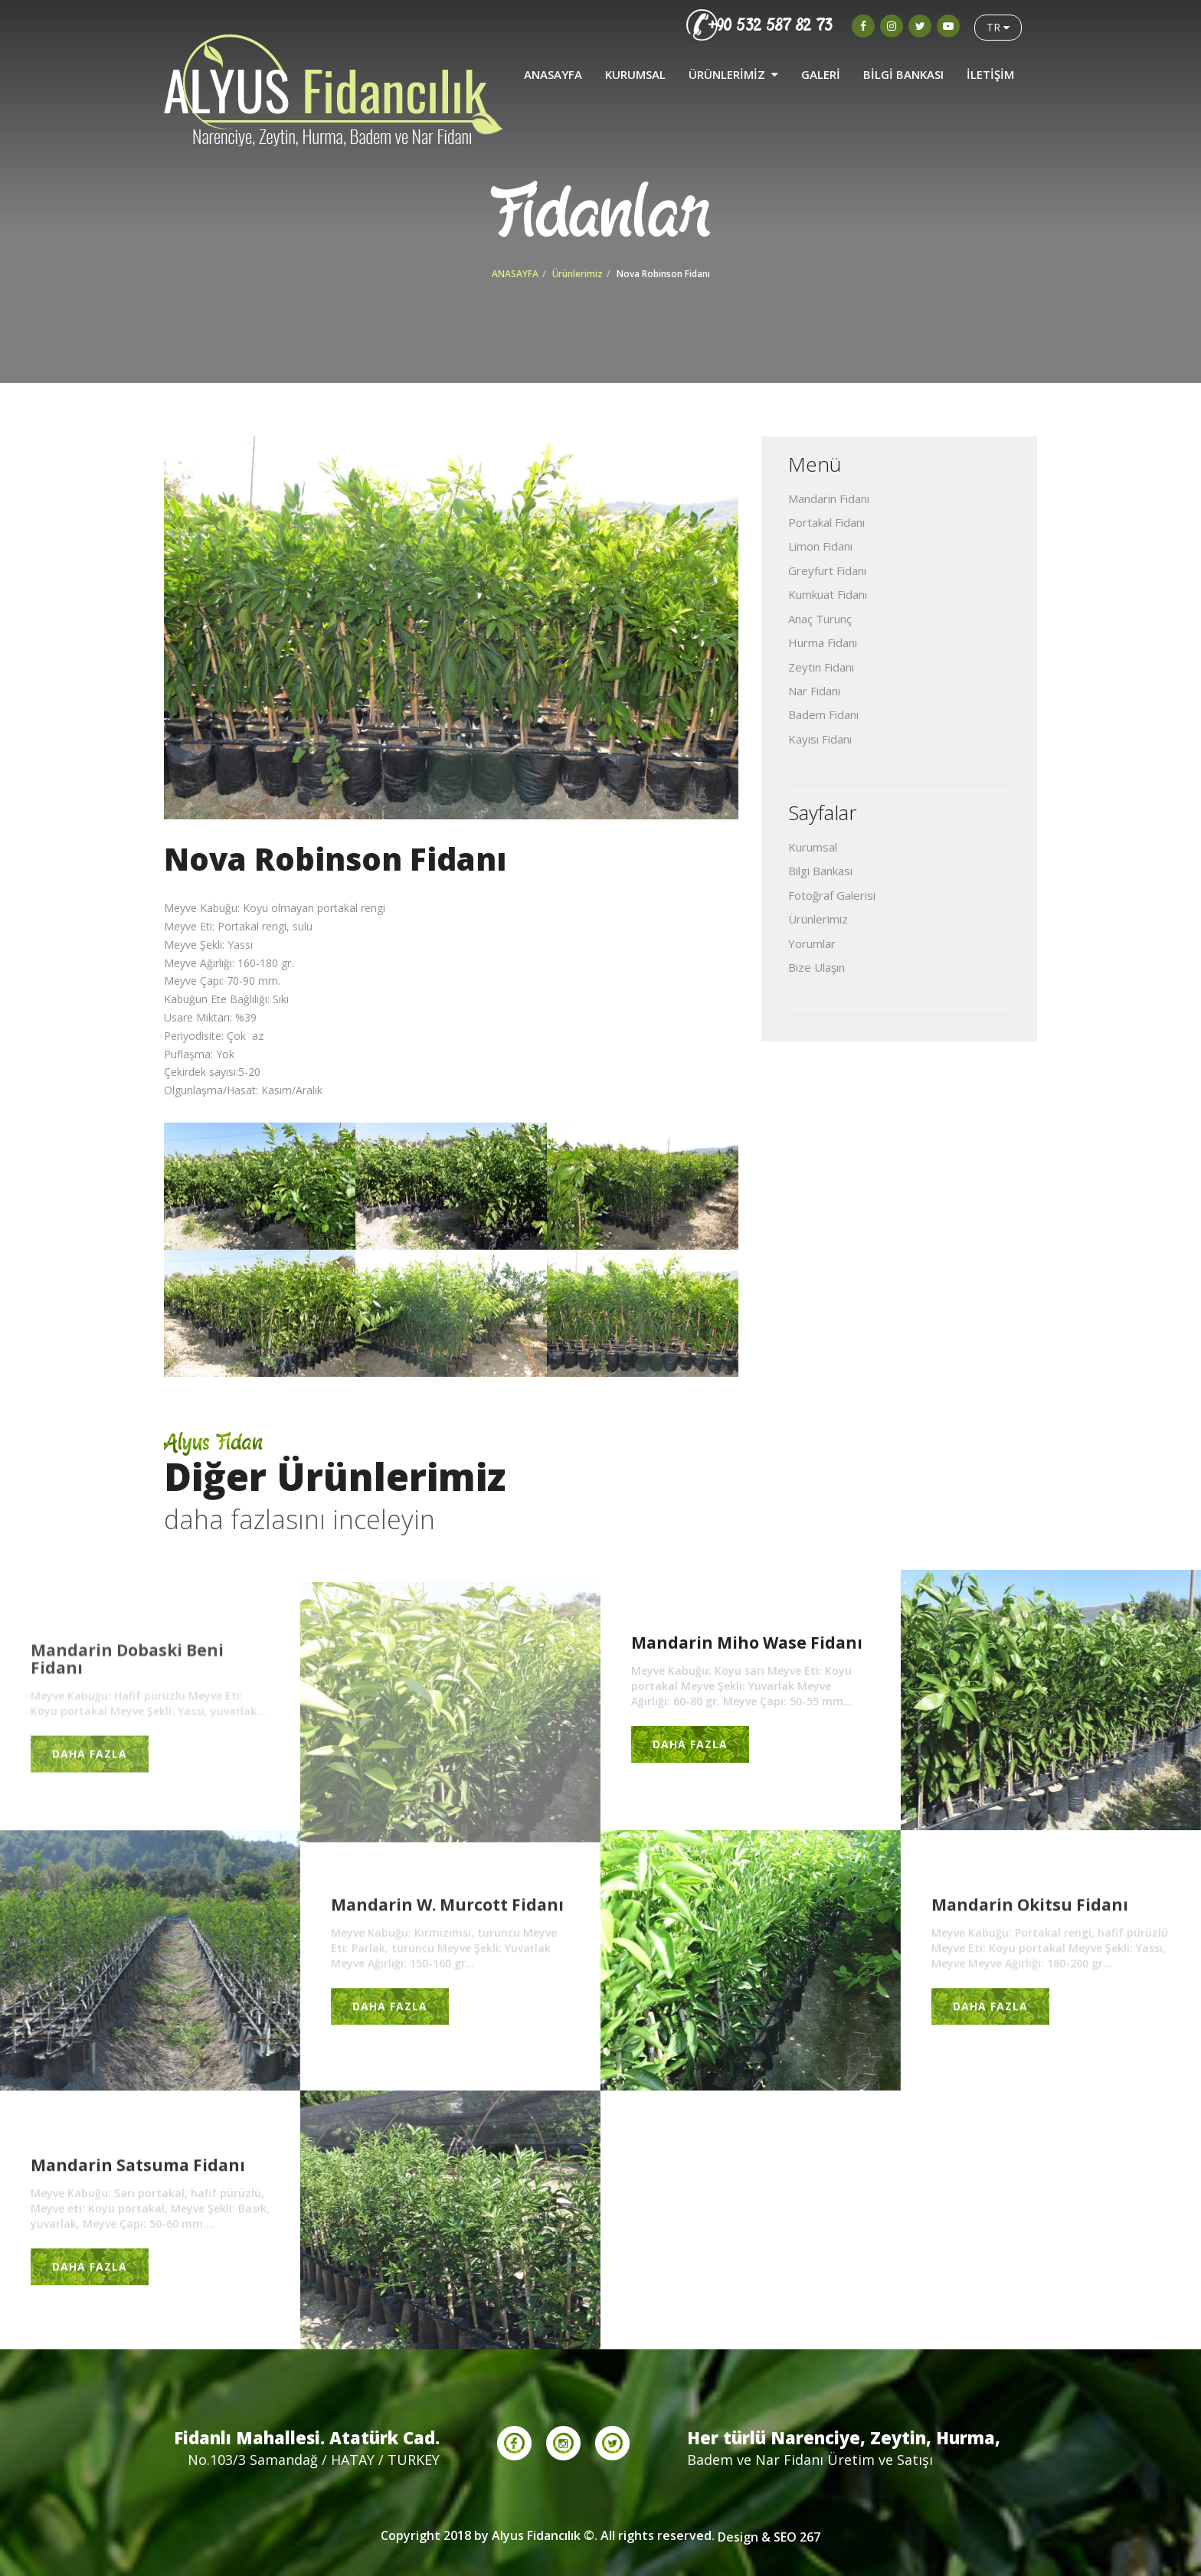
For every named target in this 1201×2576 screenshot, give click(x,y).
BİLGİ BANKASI (903, 70)
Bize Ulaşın (816, 967)
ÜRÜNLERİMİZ (733, 70)
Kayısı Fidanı (820, 739)
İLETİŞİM (990, 70)
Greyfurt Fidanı (827, 570)
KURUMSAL (635, 70)
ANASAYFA (553, 70)
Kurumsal (812, 847)
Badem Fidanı (823, 714)
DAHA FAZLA (89, 1762)
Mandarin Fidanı (828, 498)
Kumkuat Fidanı (827, 594)
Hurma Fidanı (822, 642)
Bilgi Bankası (820, 870)
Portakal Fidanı (826, 522)
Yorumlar (812, 943)
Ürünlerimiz (577, 273)
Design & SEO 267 (769, 2537)
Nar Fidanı (814, 690)
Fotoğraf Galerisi (831, 895)
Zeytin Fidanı (821, 667)
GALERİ (820, 70)
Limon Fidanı (820, 546)
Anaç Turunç (820, 618)
